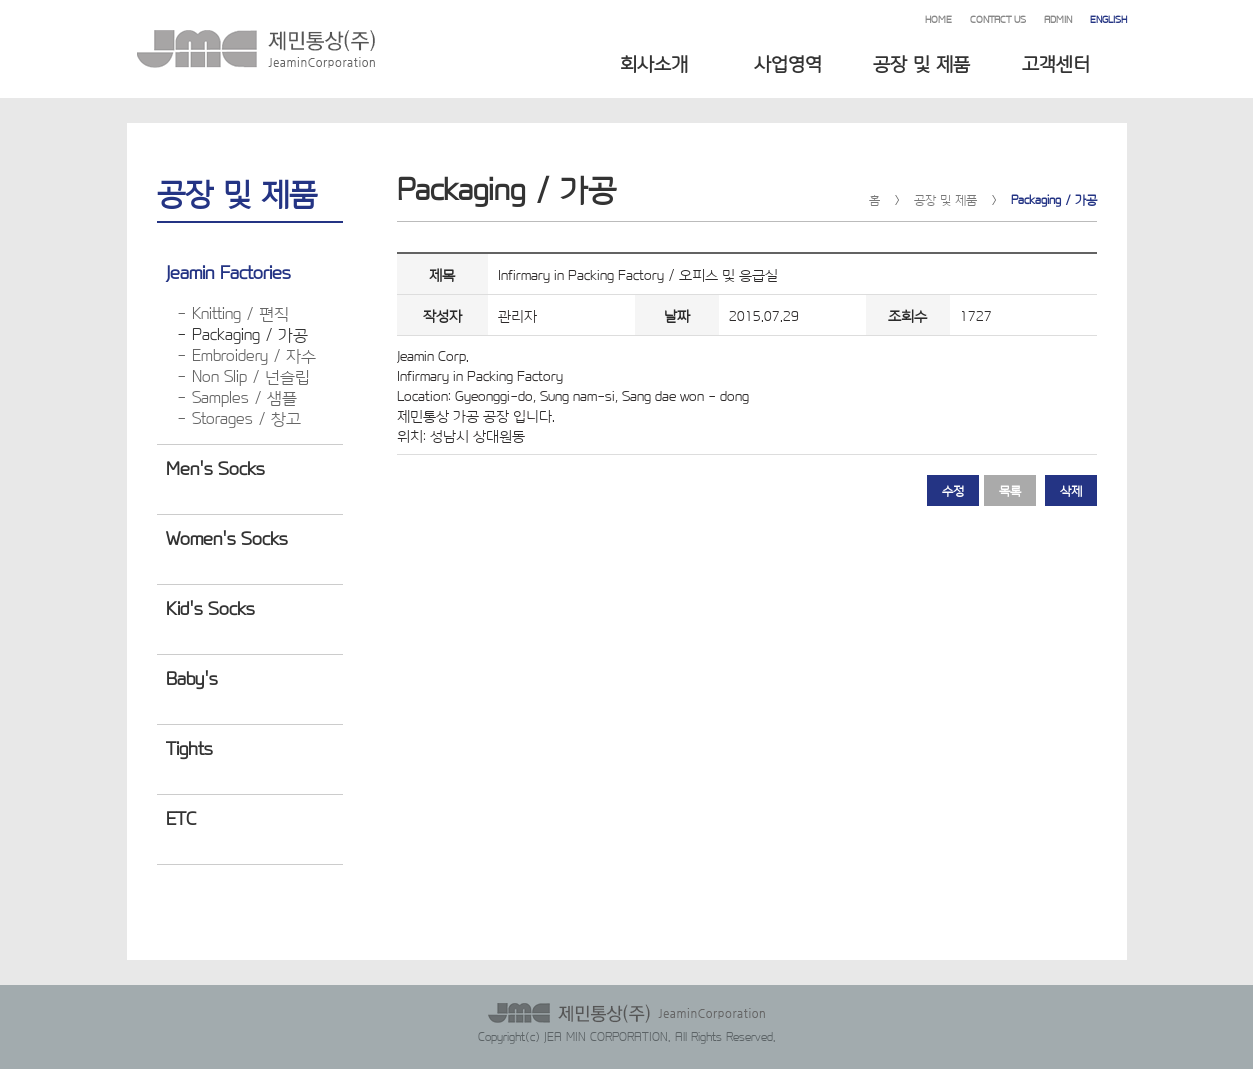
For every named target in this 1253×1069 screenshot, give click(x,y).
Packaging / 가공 (1054, 199)
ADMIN (1058, 18)
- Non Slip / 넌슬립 (243, 375)
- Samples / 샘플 (237, 396)
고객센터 (1056, 62)
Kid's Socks (210, 607)
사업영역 (788, 62)
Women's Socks (226, 537)
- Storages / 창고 (239, 417)
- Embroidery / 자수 (246, 354)
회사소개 (654, 62)
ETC (181, 817)
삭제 (1071, 490)
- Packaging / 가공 (242, 333)
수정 (953, 490)
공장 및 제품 (921, 62)
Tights (189, 747)
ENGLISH (1108, 18)
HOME (938, 18)
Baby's (191, 677)
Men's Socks (215, 467)
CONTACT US (998, 18)
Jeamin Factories (228, 271)
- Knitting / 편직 (233, 312)
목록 (1010, 490)
